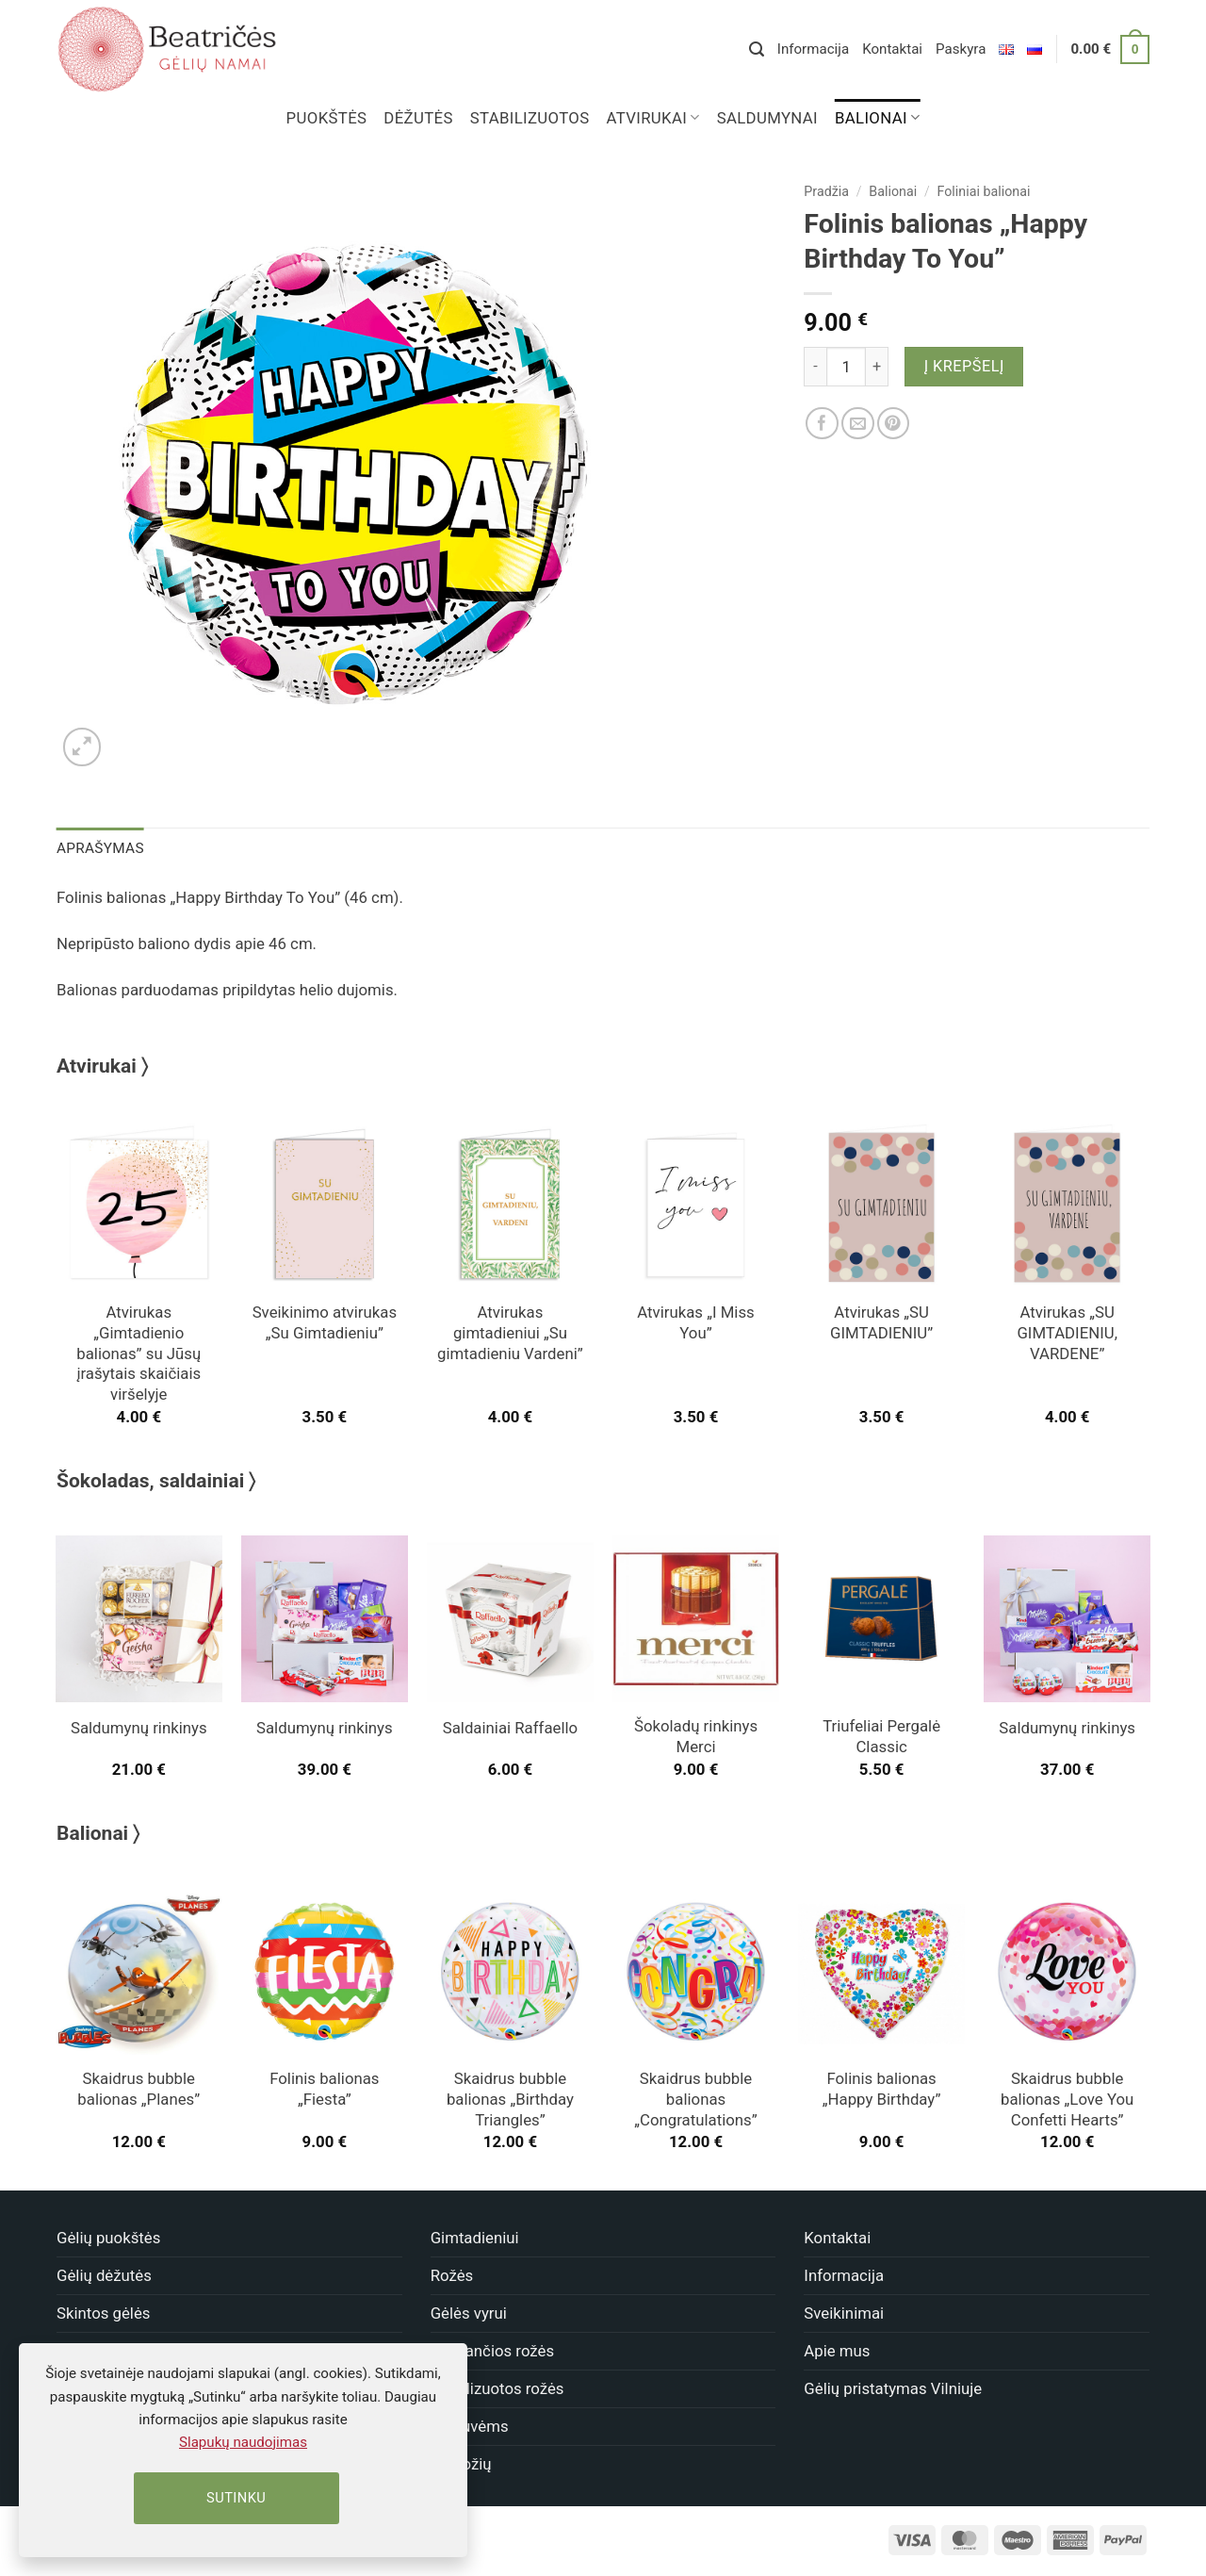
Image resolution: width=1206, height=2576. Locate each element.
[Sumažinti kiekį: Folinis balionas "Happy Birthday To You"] (815, 366)
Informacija (813, 49)
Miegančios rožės (492, 2349)
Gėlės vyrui (469, 2312)
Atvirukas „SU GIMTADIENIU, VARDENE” (1067, 1332)
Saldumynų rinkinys (139, 1726)
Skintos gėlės (104, 2312)
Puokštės (326, 117)
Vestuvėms (470, 2425)
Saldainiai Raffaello (510, 1726)
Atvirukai (653, 117)
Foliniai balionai (984, 191)
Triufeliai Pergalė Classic (881, 1735)
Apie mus (837, 2349)
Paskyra (961, 49)
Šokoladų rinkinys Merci (696, 1735)
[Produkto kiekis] (846, 366)
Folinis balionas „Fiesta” (324, 2088)
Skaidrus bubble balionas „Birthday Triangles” (510, 2098)
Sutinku (236, 2497)
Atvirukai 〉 (102, 1065)
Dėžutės (417, 117)
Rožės (452, 2274)
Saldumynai (767, 117)
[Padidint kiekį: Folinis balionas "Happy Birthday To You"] (877, 366)
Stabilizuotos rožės (497, 2387)
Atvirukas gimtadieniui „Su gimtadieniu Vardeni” (510, 1332)
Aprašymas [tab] (98, 847)
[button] (756, 49)
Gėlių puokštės (108, 2236)
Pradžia (826, 191)
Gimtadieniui (475, 2236)
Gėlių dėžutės (104, 2274)
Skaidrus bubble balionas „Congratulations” (695, 2098)
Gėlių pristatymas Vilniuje (893, 2387)
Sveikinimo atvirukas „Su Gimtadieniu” (325, 1321)
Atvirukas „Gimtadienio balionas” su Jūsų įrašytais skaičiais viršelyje (138, 1352)
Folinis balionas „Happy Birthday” (882, 2088)
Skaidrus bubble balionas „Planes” (138, 2088)
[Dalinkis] (822, 423)
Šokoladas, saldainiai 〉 (156, 1479)
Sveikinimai (844, 2312)
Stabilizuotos (530, 117)
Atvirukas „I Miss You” (695, 1321)
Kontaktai (892, 49)
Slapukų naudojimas (243, 2442)
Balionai (877, 117)
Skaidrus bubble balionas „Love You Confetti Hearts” (1067, 2098)
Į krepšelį (964, 366)
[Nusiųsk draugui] (857, 423)
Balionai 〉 (98, 1832)
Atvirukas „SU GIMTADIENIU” (881, 1321)
